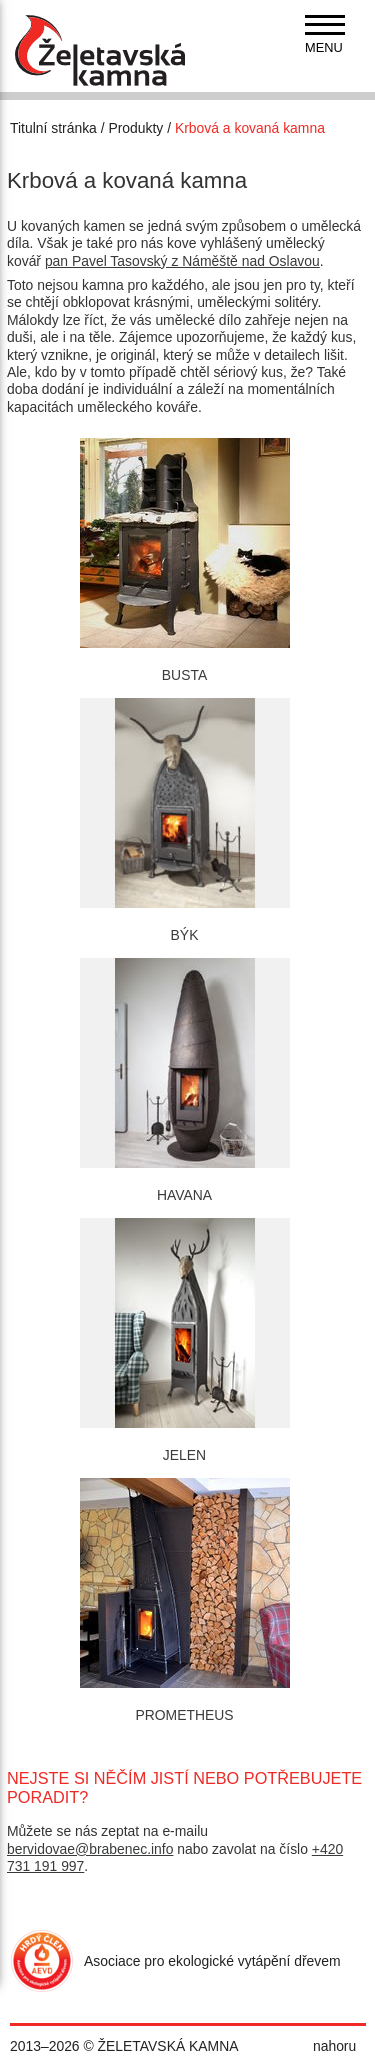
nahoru (334, 2046)
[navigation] (325, 35)
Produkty (135, 128)
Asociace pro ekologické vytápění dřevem (212, 1961)
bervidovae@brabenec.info (90, 1849)
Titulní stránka (53, 128)
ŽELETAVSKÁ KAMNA (168, 2046)
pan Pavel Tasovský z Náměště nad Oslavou (182, 261)
